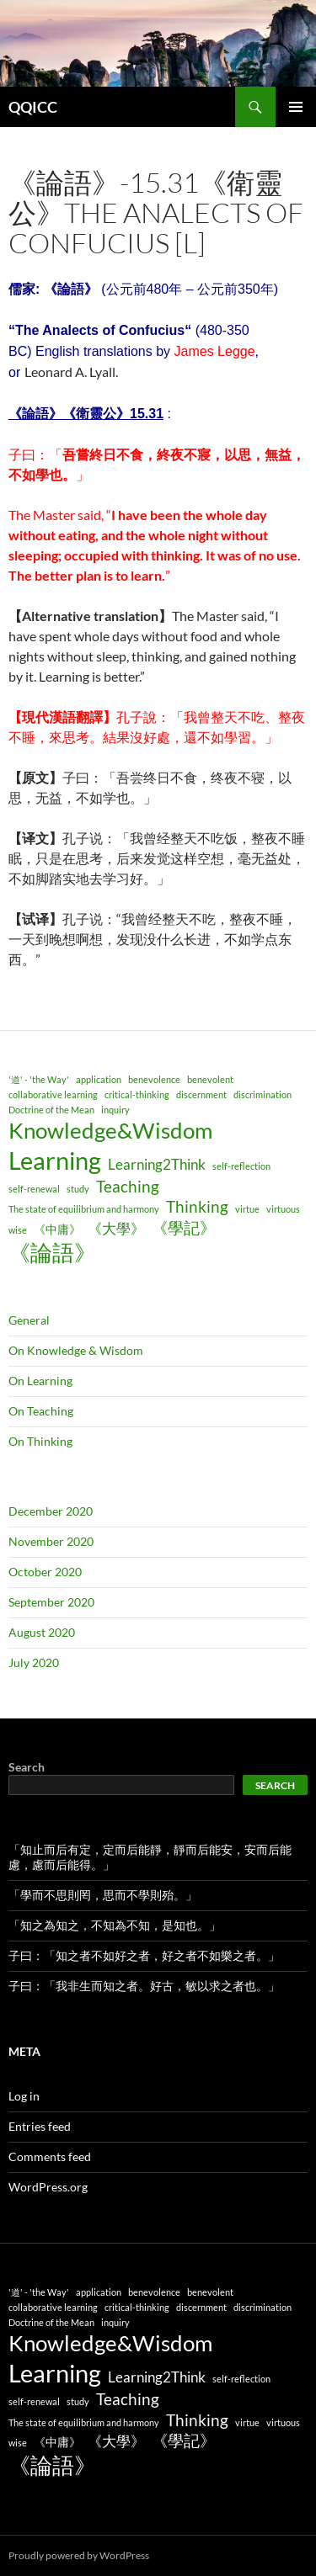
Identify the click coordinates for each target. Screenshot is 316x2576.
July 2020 (33, 1662)
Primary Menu (296, 107)
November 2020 (51, 1541)
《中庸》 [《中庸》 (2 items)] (57, 1229)
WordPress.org (48, 2187)
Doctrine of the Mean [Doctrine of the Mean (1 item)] (51, 1109)
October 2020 (45, 1571)
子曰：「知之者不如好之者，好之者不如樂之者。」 (144, 1955)
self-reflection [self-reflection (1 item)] (241, 1166)
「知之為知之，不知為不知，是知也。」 (114, 1925)
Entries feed (39, 2126)
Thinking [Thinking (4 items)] (197, 1206)
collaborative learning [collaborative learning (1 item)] (53, 1094)
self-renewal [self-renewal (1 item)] (34, 1188)
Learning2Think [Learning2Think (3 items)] (157, 1164)
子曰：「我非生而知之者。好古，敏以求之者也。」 (144, 1985)
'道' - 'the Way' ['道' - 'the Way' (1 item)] (38, 1079)
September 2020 (51, 1602)
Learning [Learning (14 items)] (54, 1160)
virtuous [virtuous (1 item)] (283, 1208)
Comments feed (49, 2156)
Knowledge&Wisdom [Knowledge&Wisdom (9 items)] (110, 1130)
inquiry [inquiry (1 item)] (115, 1109)
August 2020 (41, 1632)
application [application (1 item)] (98, 1079)
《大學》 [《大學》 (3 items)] (116, 1228)
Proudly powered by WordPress (78, 2555)
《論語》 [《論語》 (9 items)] (52, 1252)
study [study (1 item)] (78, 1188)
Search (26, 1767)
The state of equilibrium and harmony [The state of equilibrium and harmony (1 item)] (83, 1208)
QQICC (32, 107)
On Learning (40, 1380)
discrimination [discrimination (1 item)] (262, 1094)
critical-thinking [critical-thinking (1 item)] (136, 1094)
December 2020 (50, 1511)
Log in (24, 2096)
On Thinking (40, 1441)
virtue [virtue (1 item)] (247, 1208)
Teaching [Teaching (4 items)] (127, 1186)
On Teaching (40, 1411)
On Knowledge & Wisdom (75, 1350)
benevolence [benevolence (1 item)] (154, 1079)
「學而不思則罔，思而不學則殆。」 (102, 1895)
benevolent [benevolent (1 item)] (210, 1079)
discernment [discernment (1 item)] (201, 1094)
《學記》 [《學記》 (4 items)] (184, 1227)
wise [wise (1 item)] (17, 1229)
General (29, 1320)
